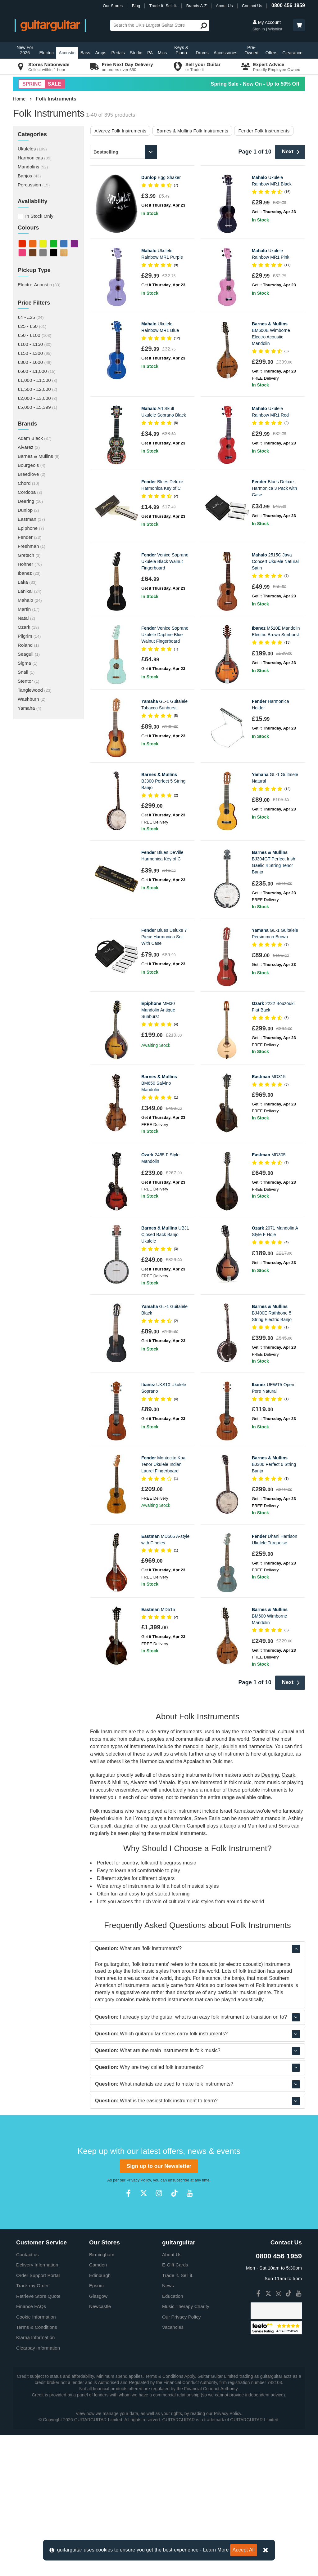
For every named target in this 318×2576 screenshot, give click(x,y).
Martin (28, 609)
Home (19, 98)
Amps (100, 52)
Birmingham (101, 2254)
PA (150, 52)
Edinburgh (100, 2275)
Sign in (259, 29)
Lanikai (29, 591)
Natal (26, 618)
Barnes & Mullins (39, 456)
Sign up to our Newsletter (159, 2166)
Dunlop (28, 510)
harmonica (260, 1746)
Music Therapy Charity (185, 2306)
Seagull (29, 654)
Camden (98, 2264)
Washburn (31, 699)
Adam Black (35, 438)
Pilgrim (29, 636)
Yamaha (29, 708)
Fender (29, 537)
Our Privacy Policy (181, 2316)
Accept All (244, 2549)
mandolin (193, 1746)
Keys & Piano (181, 50)
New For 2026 (24, 50)
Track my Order (32, 2285)
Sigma (28, 663)
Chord (28, 483)
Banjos (29, 175)
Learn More (216, 2549)
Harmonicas (35, 157)
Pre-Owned (251, 50)
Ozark (28, 627)
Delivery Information (37, 2264)
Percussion (34, 184)
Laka (27, 582)
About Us (224, 5)
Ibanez (29, 573)
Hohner (30, 564)
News (168, 2285)
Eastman (31, 519)
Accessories (226, 52)
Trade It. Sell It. (163, 5)
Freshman (31, 546)
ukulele (229, 1746)
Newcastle (100, 2306)
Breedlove (31, 474)
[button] (299, 25)
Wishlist (275, 29)
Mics (162, 52)
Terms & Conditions (36, 2327)
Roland (28, 645)
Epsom (96, 2285)
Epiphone (31, 528)
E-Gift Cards (175, 2264)
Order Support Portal (38, 2275)
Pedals (118, 52)
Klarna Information (35, 2337)
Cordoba (30, 492)
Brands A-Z (196, 5)
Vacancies (173, 2327)
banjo (212, 1746)
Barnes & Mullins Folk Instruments (192, 130)
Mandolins (33, 166)
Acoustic (67, 52)
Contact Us (252, 5)
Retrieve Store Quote (38, 2296)
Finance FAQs (31, 2306)
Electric (46, 52)
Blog (136, 5)
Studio (136, 52)
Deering (30, 501)
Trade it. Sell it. (177, 2275)
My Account (266, 22)
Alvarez (29, 447)
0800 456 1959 (288, 5)
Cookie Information (36, 2316)
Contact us (27, 2254)
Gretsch (29, 555)
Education (172, 2296)
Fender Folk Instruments (263, 130)
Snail (26, 672)
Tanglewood (35, 690)
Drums (202, 52)
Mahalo (30, 600)
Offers (271, 52)
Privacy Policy (139, 2180)
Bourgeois (31, 465)
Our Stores (113, 5)
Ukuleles (32, 148)
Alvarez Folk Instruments (120, 130)
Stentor (28, 681)
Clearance (292, 52)
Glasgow (98, 2296)
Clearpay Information (38, 2348)
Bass (85, 52)
